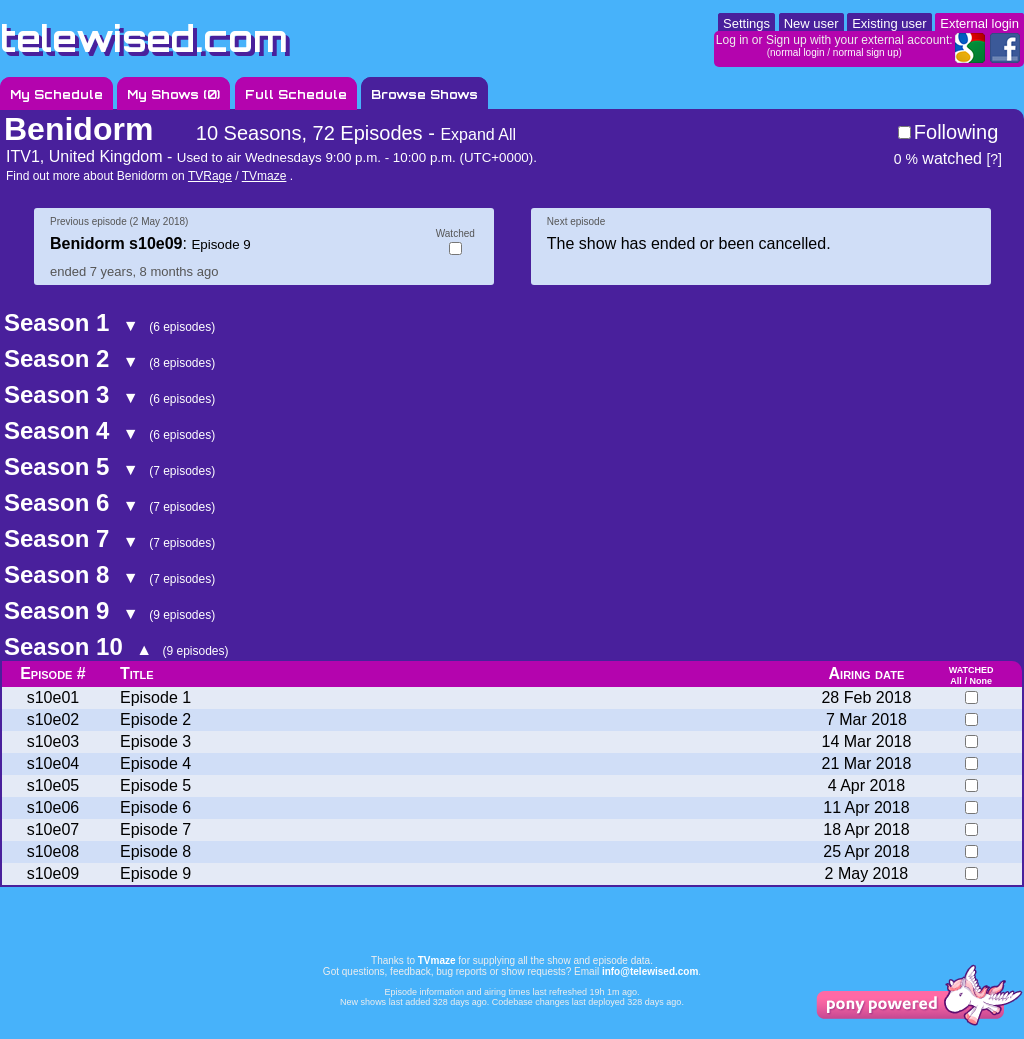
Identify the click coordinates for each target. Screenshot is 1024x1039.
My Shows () (173, 94)
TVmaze (264, 176)
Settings (746, 23)
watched (938, 158)
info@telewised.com (650, 971)
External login (979, 23)
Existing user (889, 23)
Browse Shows (424, 94)
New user (811, 23)
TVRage (210, 176)
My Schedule (56, 94)
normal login (797, 52)
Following (956, 132)
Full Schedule (296, 94)
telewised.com (144, 38)
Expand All (478, 134)
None (980, 681)
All (956, 681)
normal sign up (866, 52)
